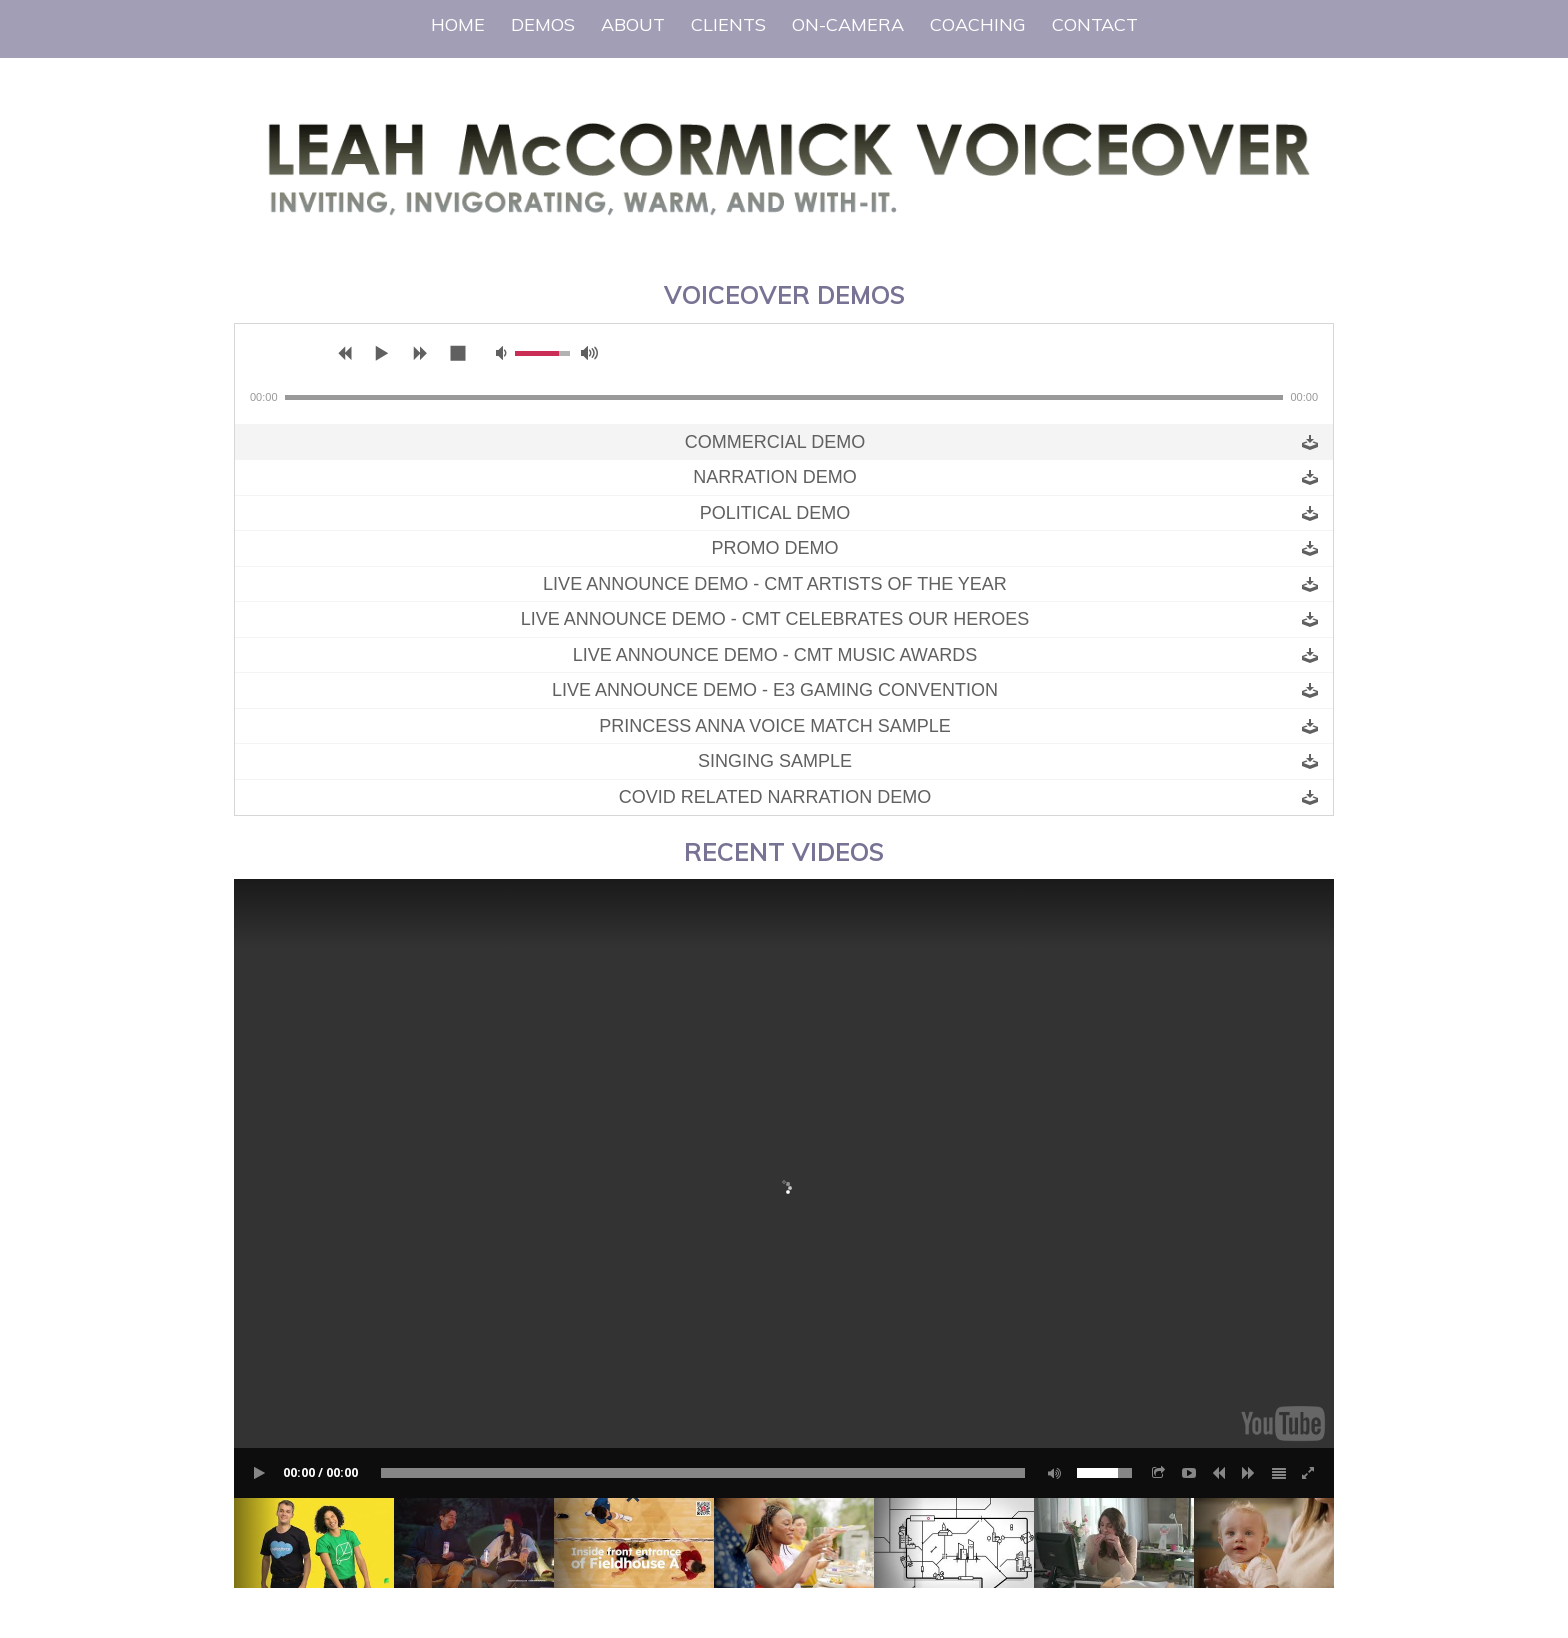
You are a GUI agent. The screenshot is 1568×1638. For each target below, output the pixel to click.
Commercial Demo (775, 442)
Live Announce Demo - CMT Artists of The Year (775, 584)
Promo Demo (774, 548)
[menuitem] (458, 25)
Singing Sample (775, 761)
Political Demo (775, 513)
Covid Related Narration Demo (775, 797)
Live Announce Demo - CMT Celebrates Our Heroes (775, 619)
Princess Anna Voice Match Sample (775, 726)
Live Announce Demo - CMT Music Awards (775, 655)
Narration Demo (775, 477)
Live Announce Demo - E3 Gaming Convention (775, 690)
